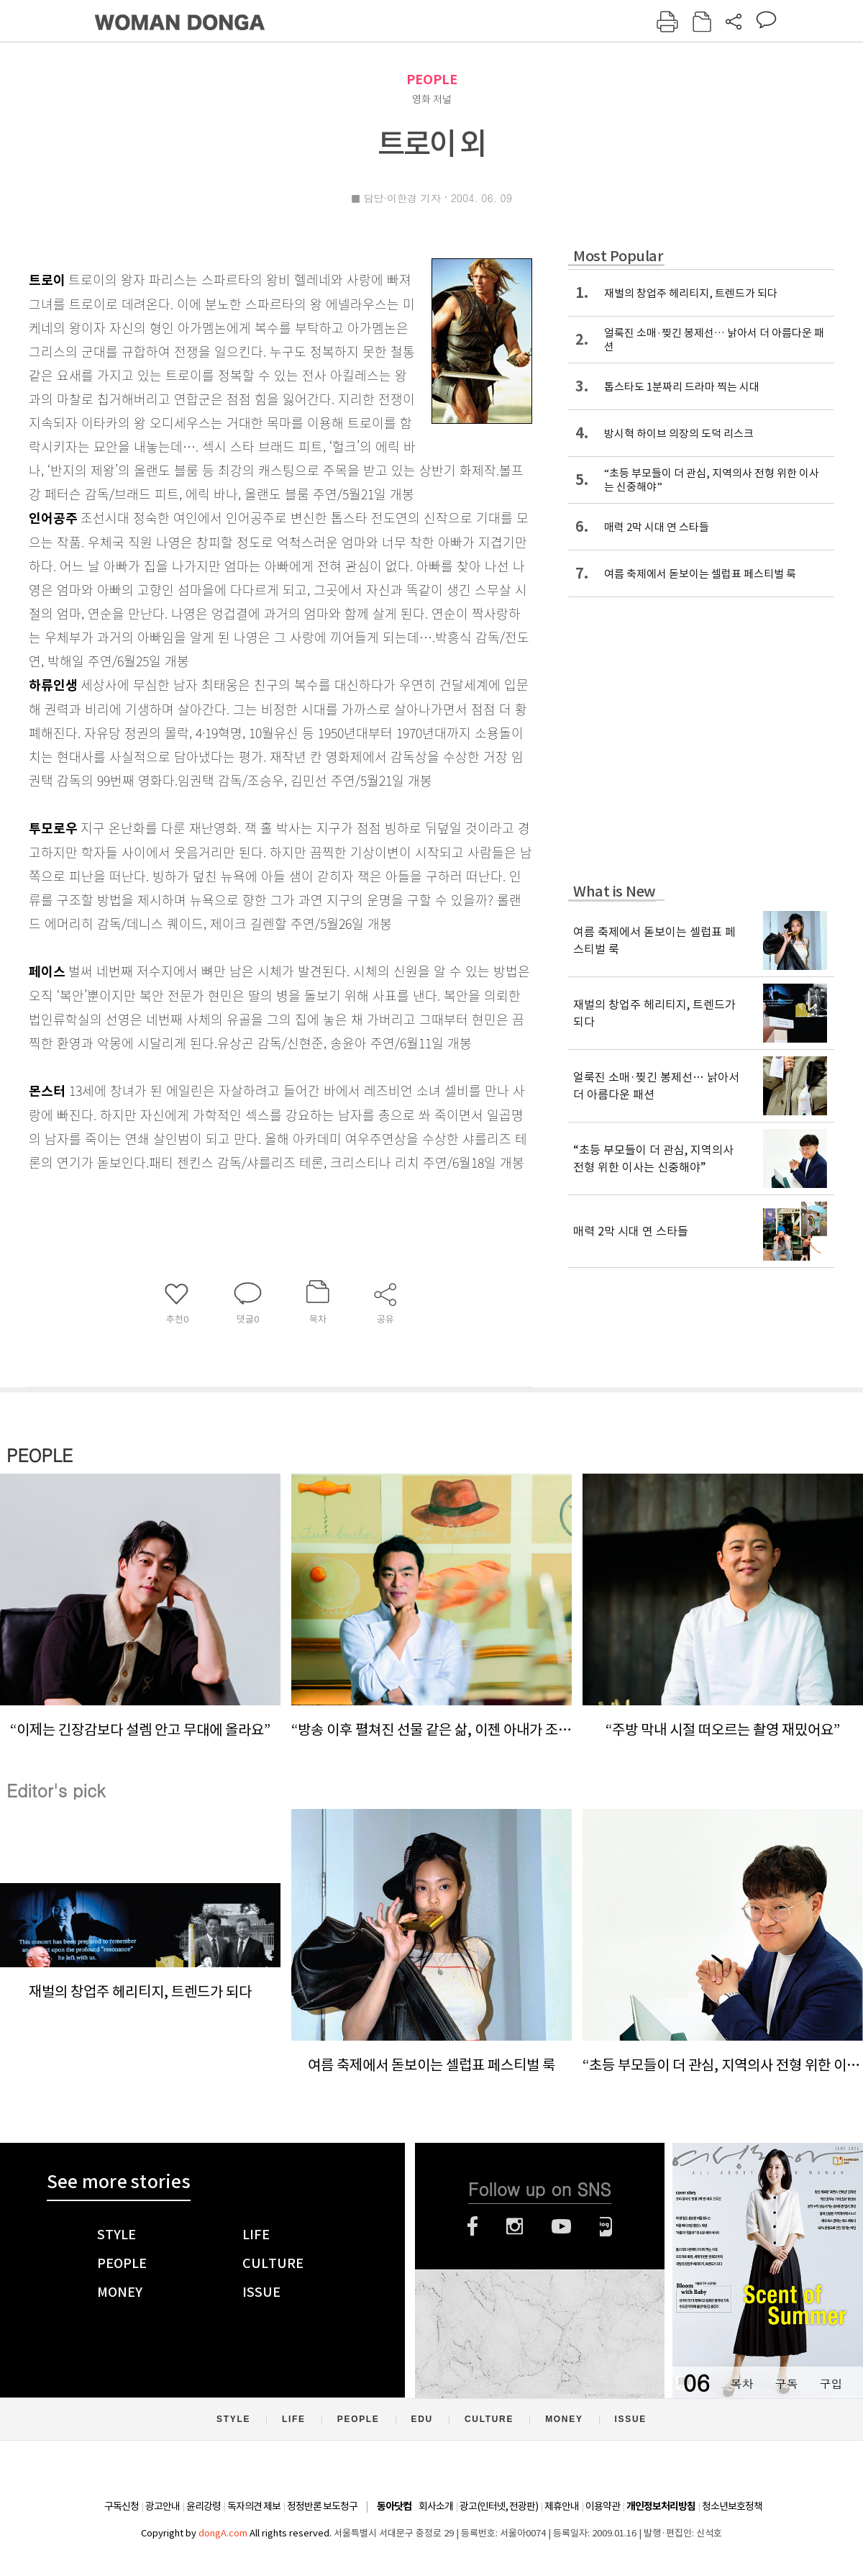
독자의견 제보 (253, 2506)
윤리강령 (203, 2506)
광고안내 (162, 2506)
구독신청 (121, 2506)
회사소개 (436, 2506)
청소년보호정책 (732, 2506)
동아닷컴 (394, 2506)
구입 (830, 2383)
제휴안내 (561, 2506)
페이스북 (472, 2226)
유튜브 (561, 2226)
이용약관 (602, 2506)
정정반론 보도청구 (322, 2506)
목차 (741, 2383)
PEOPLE (431, 79)
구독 (786, 2383)
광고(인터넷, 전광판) (499, 2506)
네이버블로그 (606, 2226)
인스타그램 (514, 2226)
